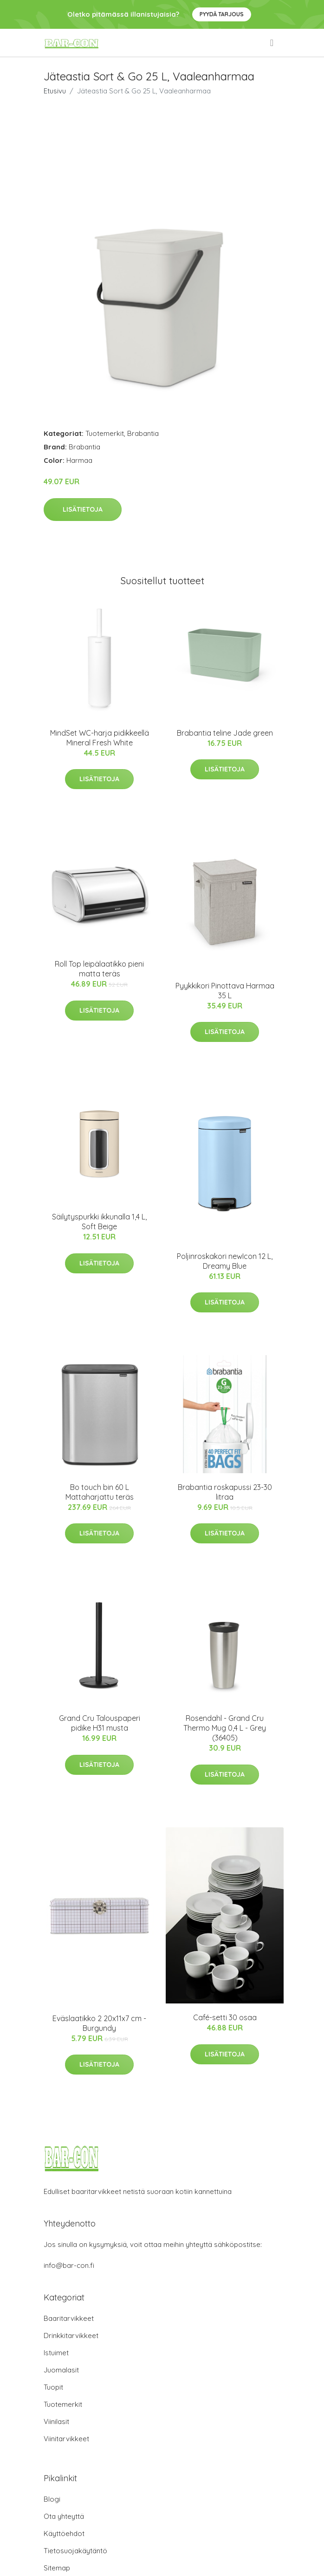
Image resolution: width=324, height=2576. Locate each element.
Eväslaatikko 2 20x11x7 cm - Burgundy (99, 2023)
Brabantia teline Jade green (225, 733)
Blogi (52, 2499)
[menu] (272, 42)
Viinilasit (56, 2421)
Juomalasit (61, 2369)
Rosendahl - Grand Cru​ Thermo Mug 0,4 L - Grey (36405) (224, 1727)
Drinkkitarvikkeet (71, 2335)
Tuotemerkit (104, 433)
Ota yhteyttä (64, 2516)
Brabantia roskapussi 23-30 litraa (225, 1492)
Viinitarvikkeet (66, 2438)
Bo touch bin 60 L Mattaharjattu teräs (99, 1492)
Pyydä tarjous (222, 14)
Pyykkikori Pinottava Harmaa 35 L (224, 990)
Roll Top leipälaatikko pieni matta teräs (99, 968)
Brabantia (143, 433)
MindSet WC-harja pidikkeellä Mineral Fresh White (99, 737)
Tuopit (53, 2387)
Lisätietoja (83, 509)
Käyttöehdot (64, 2533)
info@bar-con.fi (69, 2265)
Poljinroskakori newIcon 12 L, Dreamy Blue (224, 1261)
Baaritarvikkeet (69, 2318)
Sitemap (57, 2567)
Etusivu (55, 90)
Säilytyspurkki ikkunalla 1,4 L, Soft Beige (99, 1221)
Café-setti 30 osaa (225, 2017)
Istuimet (56, 2352)
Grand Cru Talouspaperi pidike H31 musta (99, 1723)
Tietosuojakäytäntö (75, 2550)
